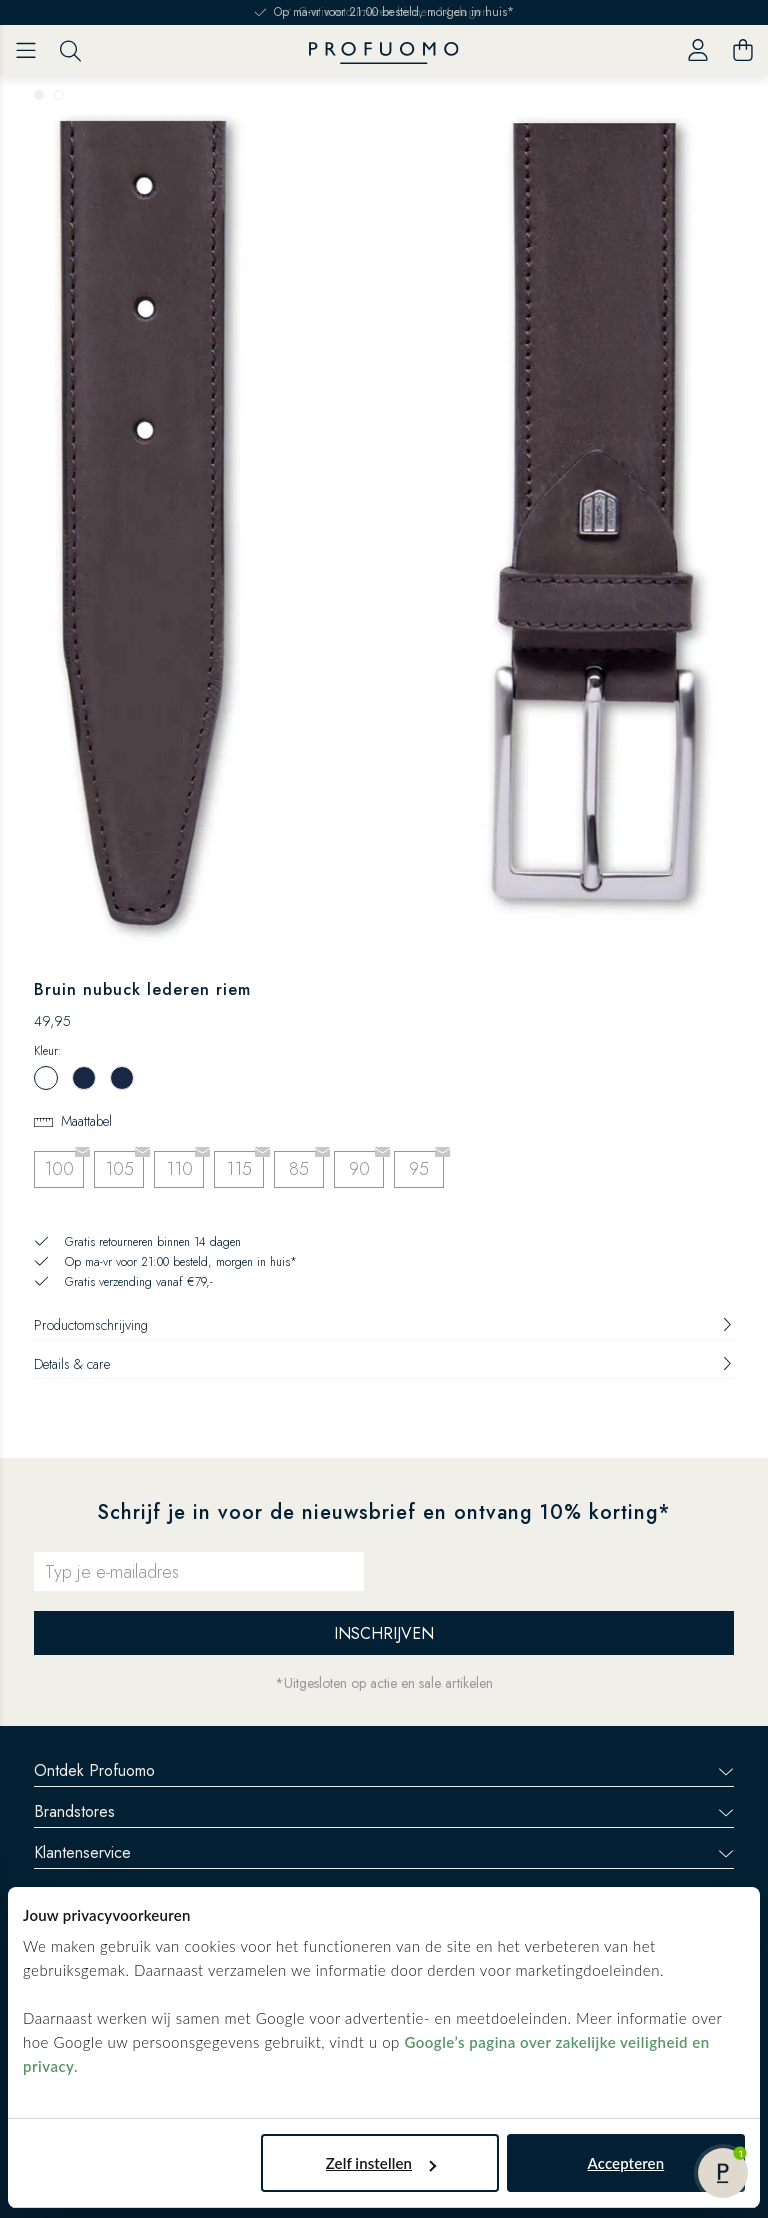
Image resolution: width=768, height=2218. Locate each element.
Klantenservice (384, 1852)
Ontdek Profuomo (384, 1770)
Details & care (384, 1364)
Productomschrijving (384, 1325)
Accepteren (626, 2163)
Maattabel (86, 1121)
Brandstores (384, 1811)
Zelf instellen (381, 2163)
